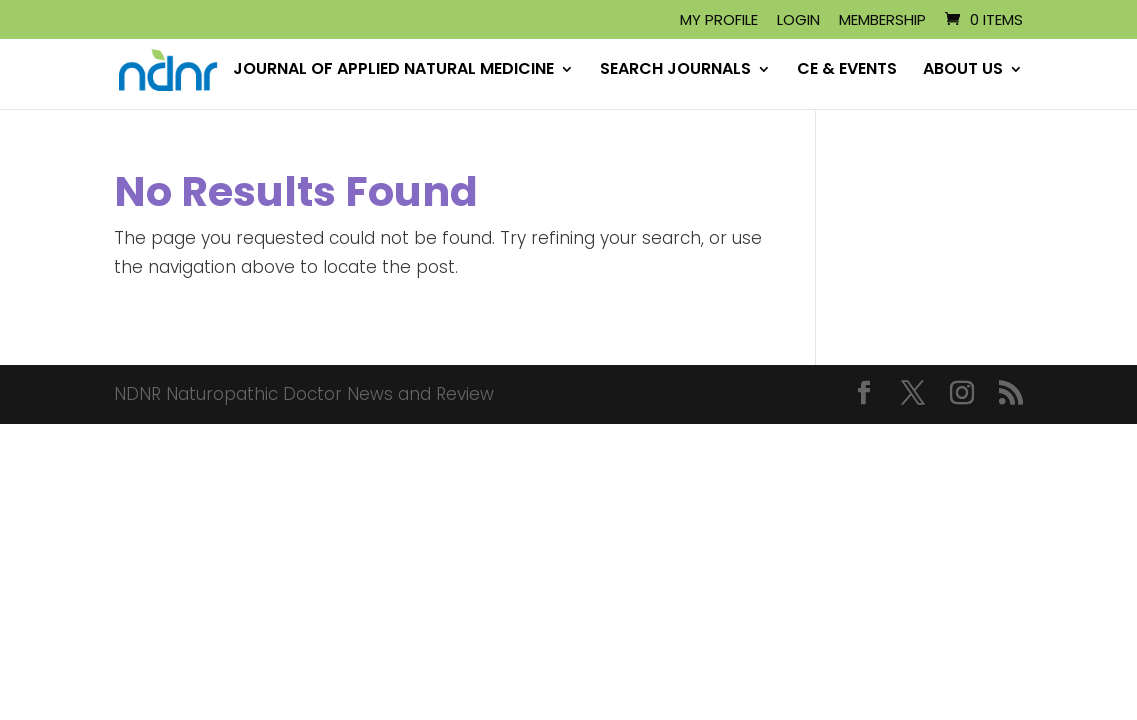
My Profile (719, 21)
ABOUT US (963, 72)
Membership (882, 21)
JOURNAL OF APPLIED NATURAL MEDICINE (393, 72)
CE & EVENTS (847, 72)
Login (798, 21)
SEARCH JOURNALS (675, 72)
